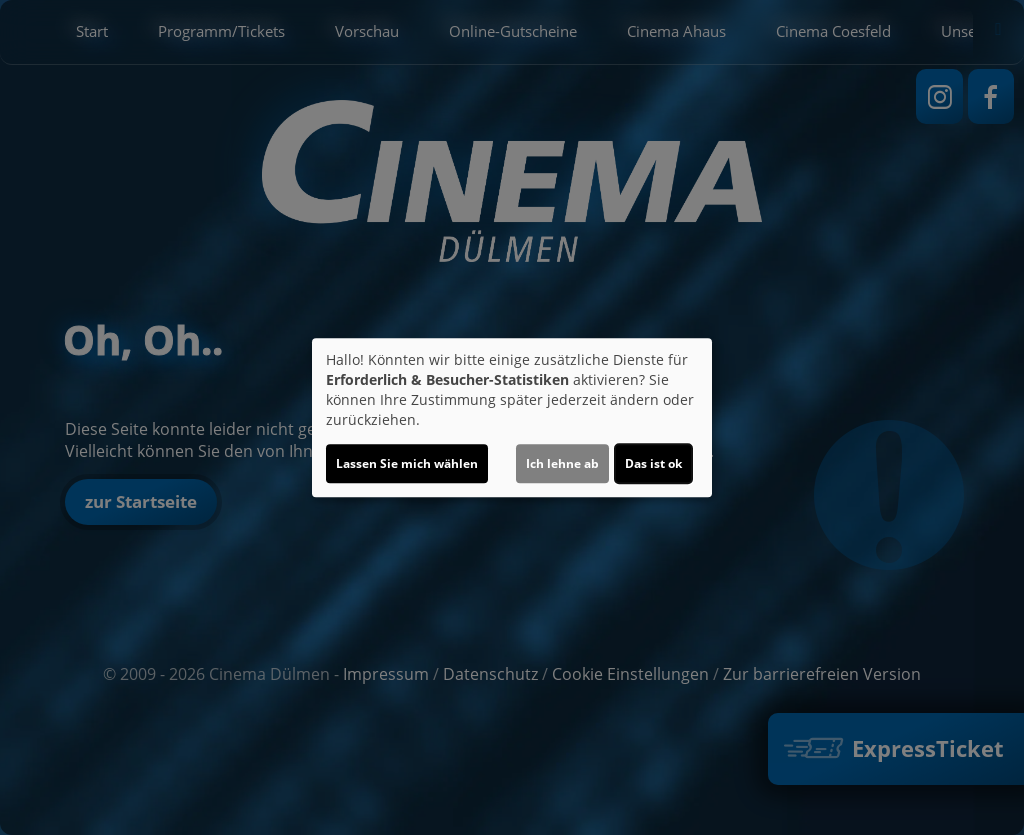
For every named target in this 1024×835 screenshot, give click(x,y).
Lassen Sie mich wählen (407, 463)
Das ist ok (653, 463)
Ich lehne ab (562, 463)
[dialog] (512, 418)
